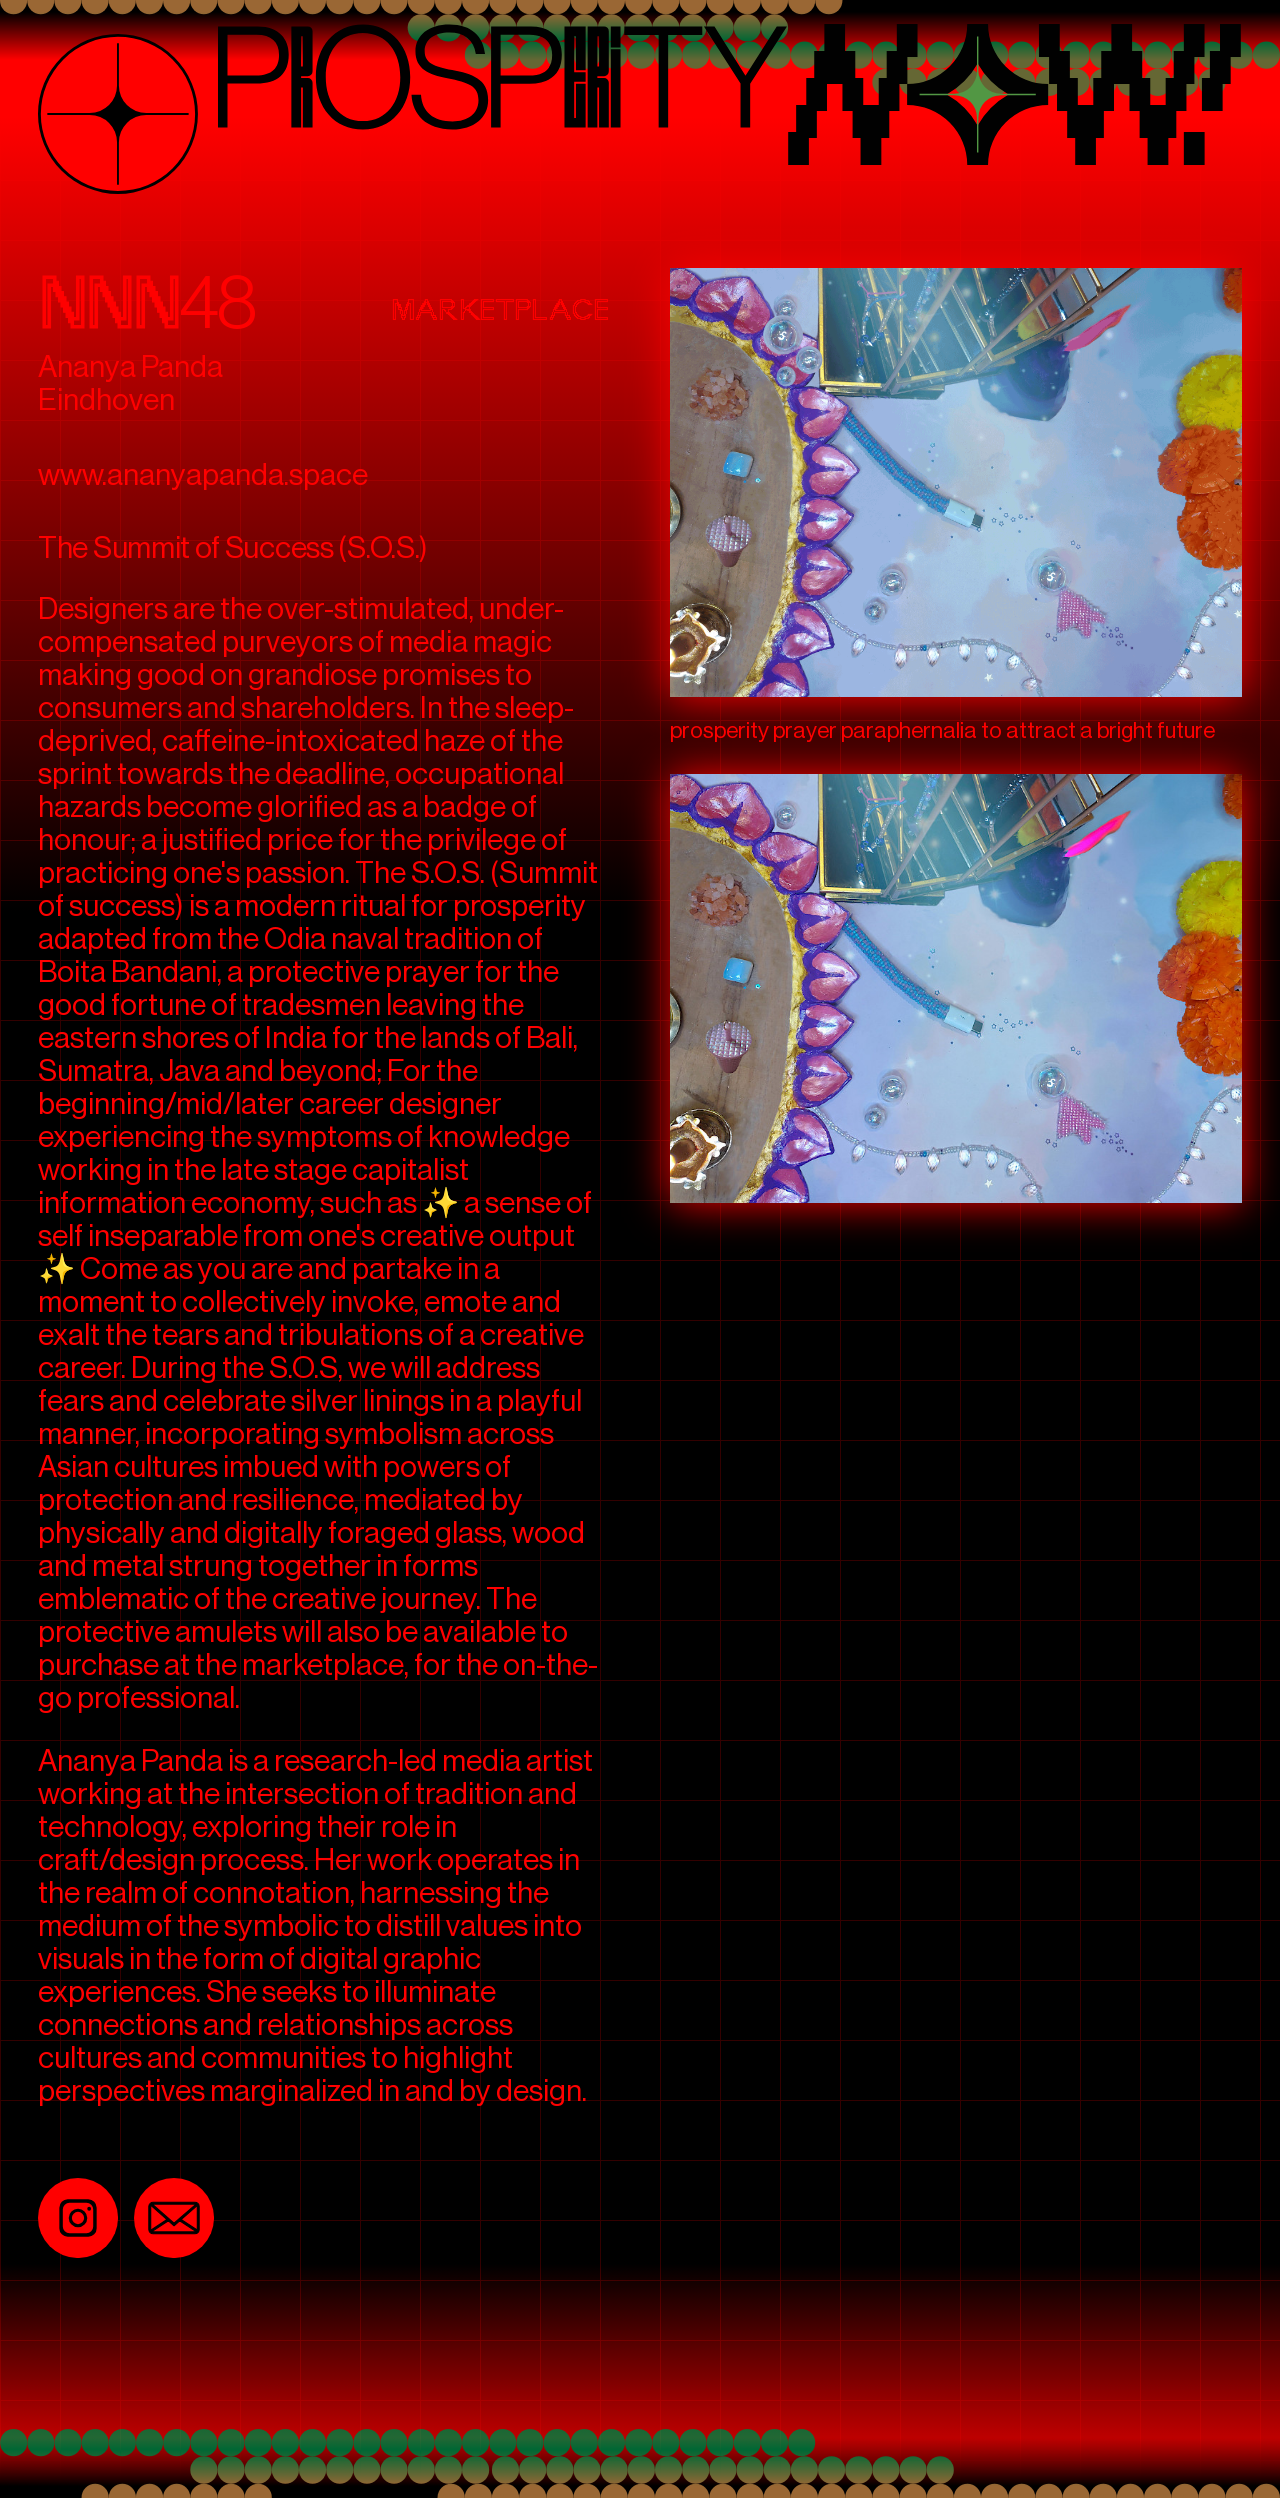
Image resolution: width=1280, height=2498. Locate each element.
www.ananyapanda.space (203, 475)
